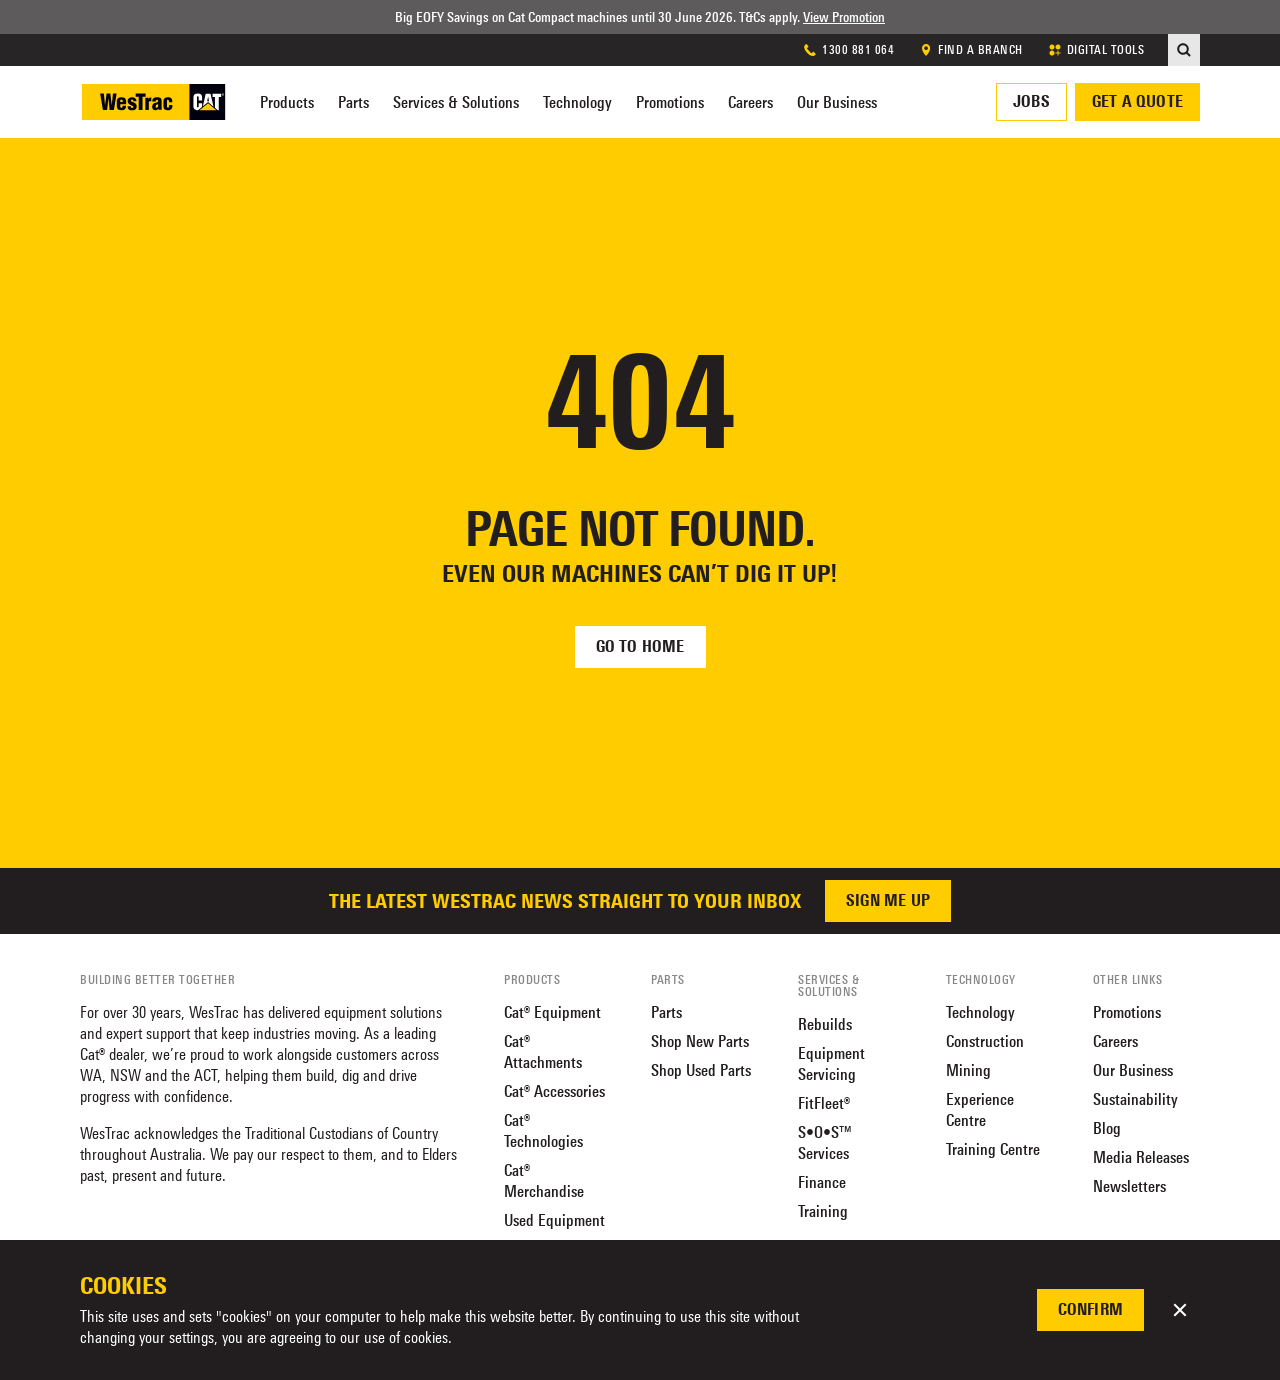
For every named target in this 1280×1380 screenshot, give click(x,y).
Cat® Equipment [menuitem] (552, 1012)
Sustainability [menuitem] (1135, 1099)
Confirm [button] (1090, 1309)
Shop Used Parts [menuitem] (701, 1070)
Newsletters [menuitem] (1129, 1186)
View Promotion (844, 17)
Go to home (640, 646)
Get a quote (1137, 101)
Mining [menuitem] (968, 1070)
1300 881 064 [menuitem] (848, 50)
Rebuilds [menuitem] (825, 1024)
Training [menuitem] (823, 1211)
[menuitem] (1184, 50)
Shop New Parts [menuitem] (700, 1041)
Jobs (1031, 101)
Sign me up (888, 900)
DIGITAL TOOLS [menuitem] (1096, 50)
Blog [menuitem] (1107, 1128)
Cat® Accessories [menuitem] (554, 1091)
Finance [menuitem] (822, 1182)
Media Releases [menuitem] (1141, 1157)
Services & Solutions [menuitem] (456, 102)
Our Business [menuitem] (837, 102)
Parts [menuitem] (353, 102)
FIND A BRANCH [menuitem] (970, 50)
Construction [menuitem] (985, 1041)
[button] (1180, 1310)
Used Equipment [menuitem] (554, 1220)
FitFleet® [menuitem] (824, 1103)
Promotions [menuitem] (670, 102)
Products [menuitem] (287, 102)
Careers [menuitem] (750, 102)
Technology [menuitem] (577, 102)
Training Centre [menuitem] (993, 1149)
